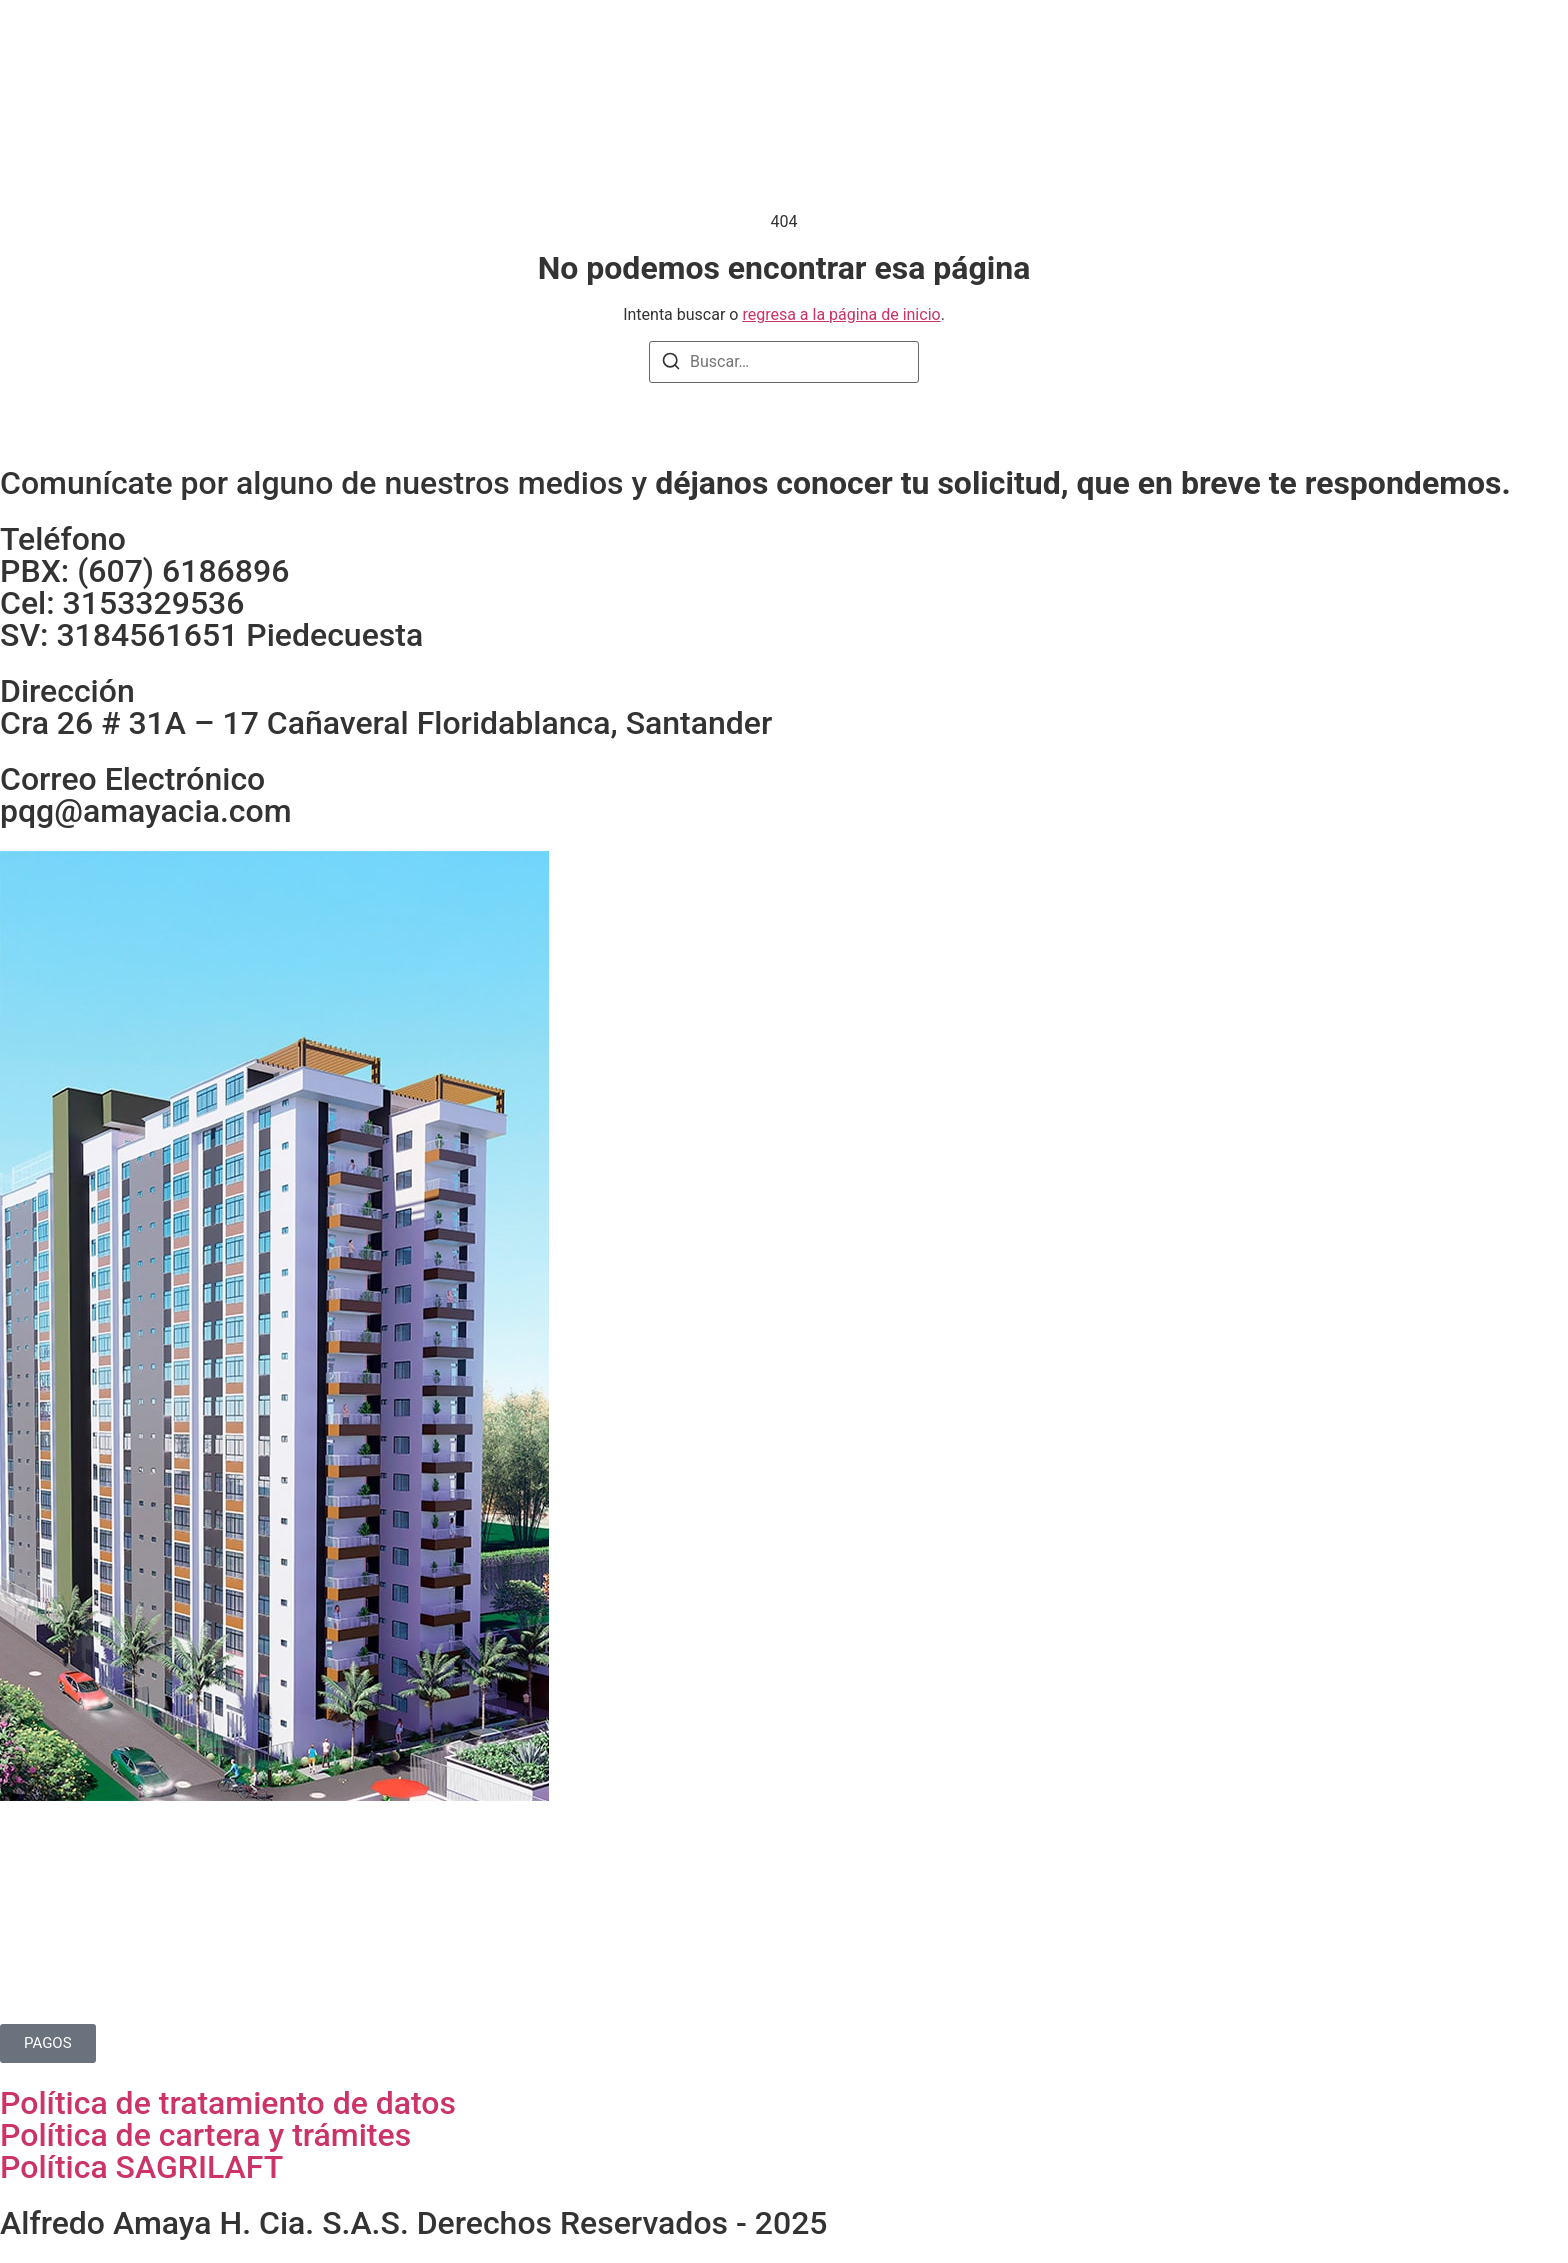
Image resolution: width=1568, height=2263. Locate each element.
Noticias (838, 51)
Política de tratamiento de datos (228, 2103)
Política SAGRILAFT (141, 2167)
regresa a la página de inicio (841, 314)
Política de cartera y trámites (205, 2135)
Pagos (925, 51)
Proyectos (734, 51)
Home (535, 51)
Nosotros (626, 51)
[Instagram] (1408, 50)
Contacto (1019, 51)
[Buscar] (671, 364)
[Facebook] (1448, 50)
